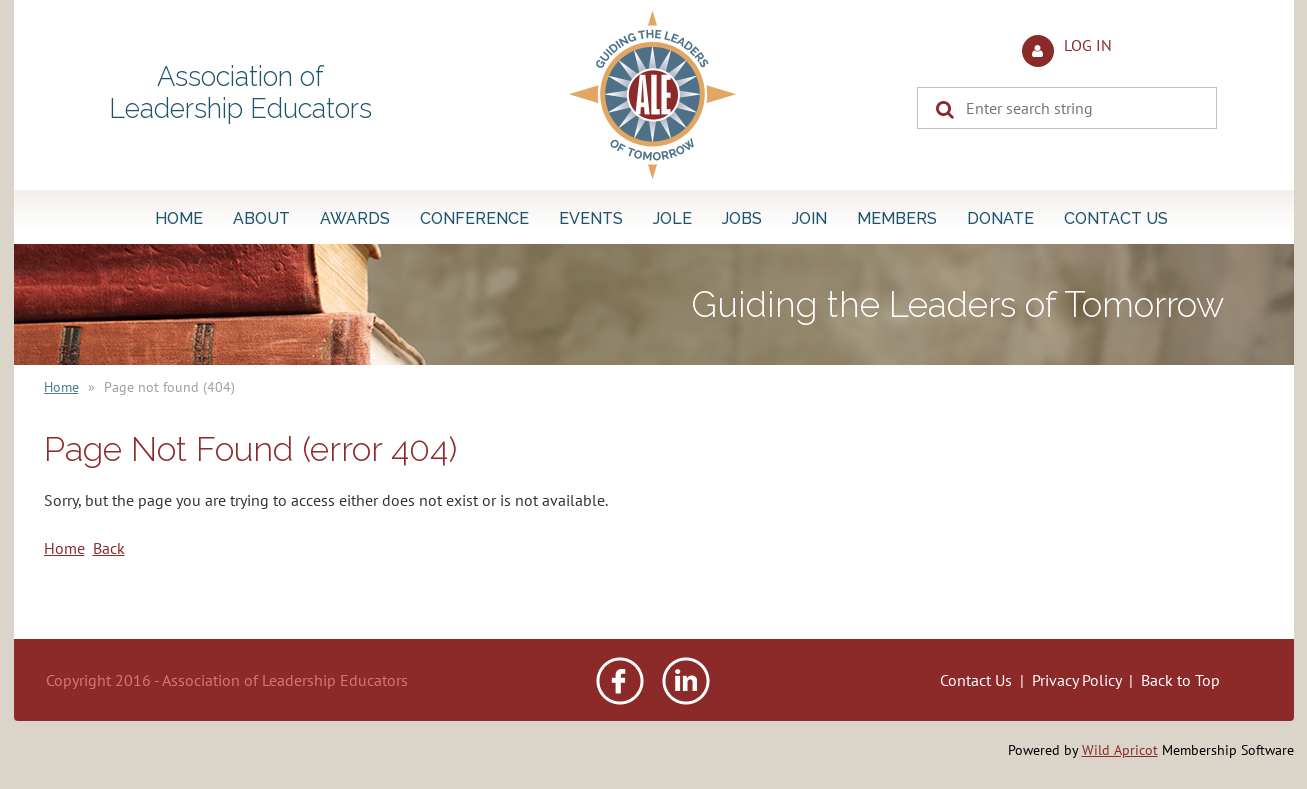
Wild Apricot (1120, 750)
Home (61, 387)
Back (109, 548)
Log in (1088, 45)
